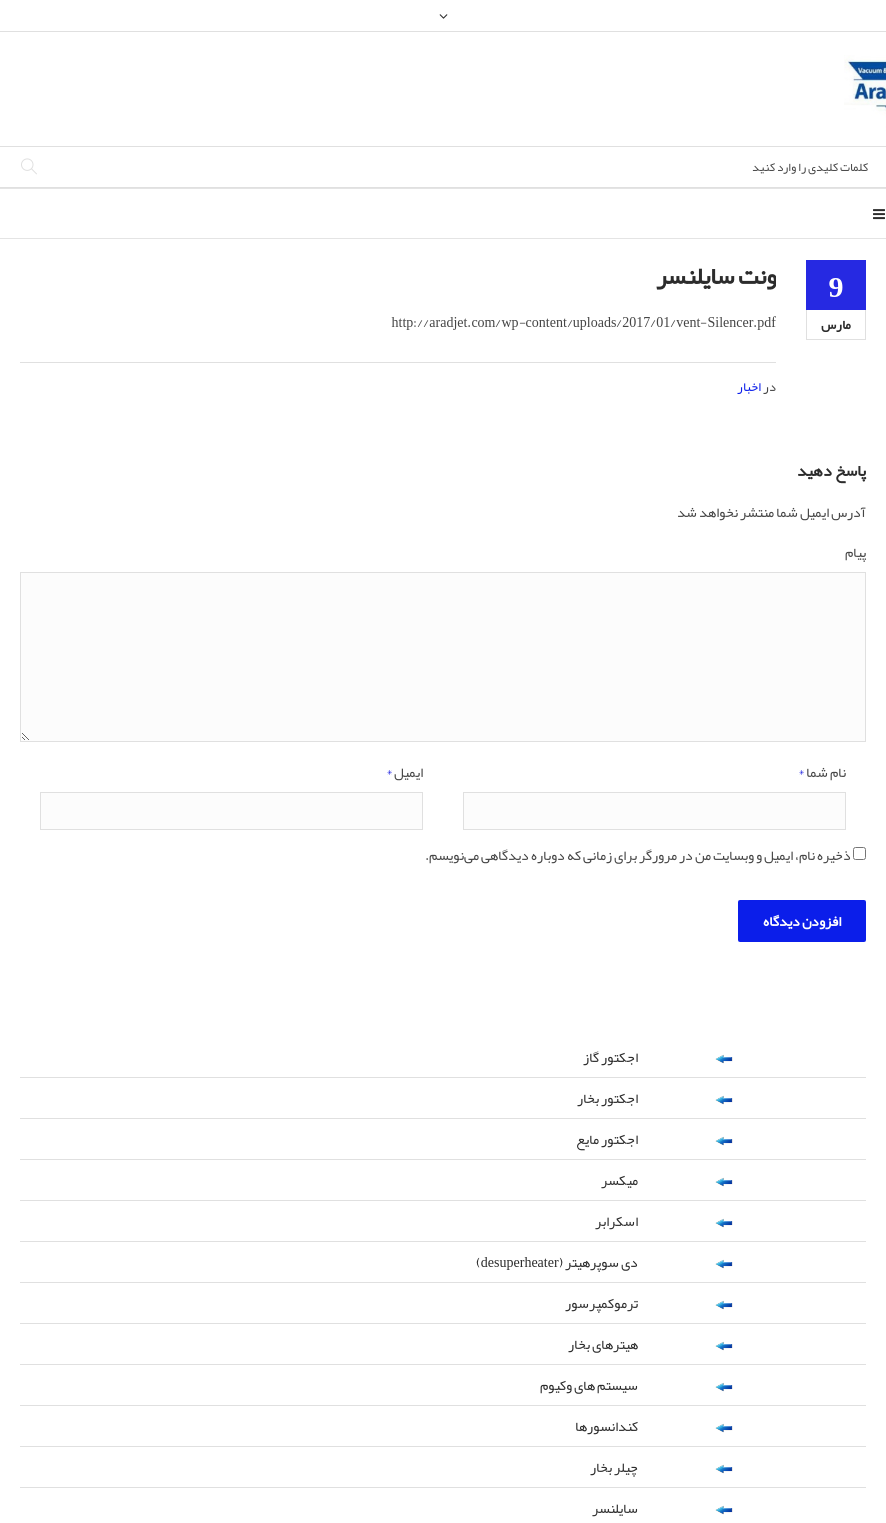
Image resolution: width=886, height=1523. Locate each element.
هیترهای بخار (603, 1344)
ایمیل (404, 774)
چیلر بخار (614, 1467)
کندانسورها (606, 1426)
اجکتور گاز (610, 1057)
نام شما (822, 774)
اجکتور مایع (607, 1139)
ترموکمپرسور (601, 1303)
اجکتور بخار (607, 1098)
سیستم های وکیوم (589, 1385)
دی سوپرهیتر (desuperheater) (557, 1262)
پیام (855, 554)
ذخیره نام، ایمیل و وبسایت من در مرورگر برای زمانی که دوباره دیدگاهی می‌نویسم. (638, 857)
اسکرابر (616, 1221)
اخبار (749, 387)
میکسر (619, 1180)
